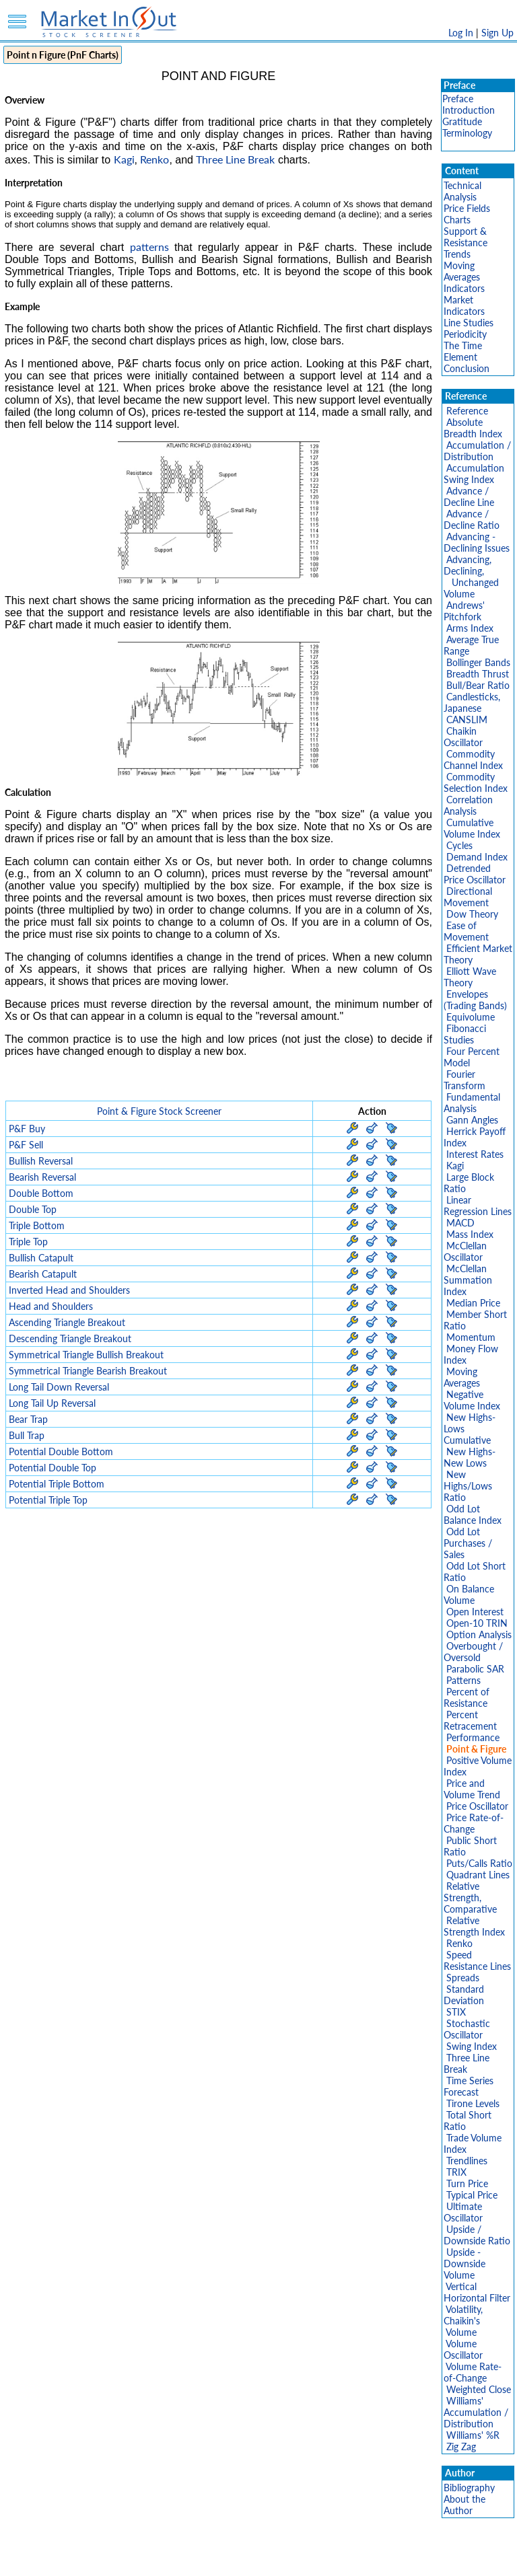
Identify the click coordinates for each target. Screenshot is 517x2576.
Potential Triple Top (48, 1500)
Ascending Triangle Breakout (67, 1322)
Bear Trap (28, 1419)
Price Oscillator (477, 1806)
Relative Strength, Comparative (470, 1897)
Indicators (464, 288)
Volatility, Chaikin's (463, 2315)
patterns (149, 246)
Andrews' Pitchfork (464, 610)
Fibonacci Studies (465, 1034)
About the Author (464, 2504)
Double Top (33, 1209)
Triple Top (28, 1241)
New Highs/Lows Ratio (468, 1486)
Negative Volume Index (472, 1400)
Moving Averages (462, 271)
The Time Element (463, 351)
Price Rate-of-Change (474, 1823)
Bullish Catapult (41, 1257)
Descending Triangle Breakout (70, 1338)
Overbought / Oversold (473, 1651)
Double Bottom (41, 1193)
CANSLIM (466, 719)
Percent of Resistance (466, 1697)
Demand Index (477, 856)
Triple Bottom (37, 1225)
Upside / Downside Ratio (477, 2234)
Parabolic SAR (475, 1669)
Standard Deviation (464, 1994)
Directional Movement (468, 896)
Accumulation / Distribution (477, 450)
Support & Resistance (465, 236)
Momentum (470, 1337)
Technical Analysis (462, 191)
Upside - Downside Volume (464, 2263)
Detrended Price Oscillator (475, 873)
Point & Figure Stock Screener (159, 1111)
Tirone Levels (472, 2103)
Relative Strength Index (474, 1926)
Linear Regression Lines (478, 1205)
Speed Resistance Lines (477, 1960)
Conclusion (466, 368)
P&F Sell (26, 1144)
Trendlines (466, 2160)
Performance (472, 1737)
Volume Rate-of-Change (473, 2372)
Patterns (463, 1680)
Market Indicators (464, 305)
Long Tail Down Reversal (59, 1387)
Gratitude (462, 121)
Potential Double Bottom (61, 1451)
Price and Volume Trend (472, 1788)
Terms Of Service (235, 2559)
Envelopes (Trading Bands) (475, 999)
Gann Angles (472, 1120)
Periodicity (465, 334)
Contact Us (411, 2559)
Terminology (467, 133)
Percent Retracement (470, 1720)
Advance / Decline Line (469, 496)
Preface (457, 98)
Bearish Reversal (42, 1177)
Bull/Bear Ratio (478, 685)
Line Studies (468, 322)
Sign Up (497, 32)
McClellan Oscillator (465, 1251)
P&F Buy (27, 1128)
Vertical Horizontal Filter (477, 2292)
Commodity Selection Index (476, 782)
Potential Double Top (52, 1467)
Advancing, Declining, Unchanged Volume (471, 576)
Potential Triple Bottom (56, 1483)
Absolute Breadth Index (473, 427)
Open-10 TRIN (477, 1623)
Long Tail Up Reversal (52, 1403)
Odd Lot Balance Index (473, 1514)
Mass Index (469, 1234)
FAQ (370, 2559)
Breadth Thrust (477, 673)
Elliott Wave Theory (470, 976)
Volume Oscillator (463, 2349)
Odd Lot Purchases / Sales (468, 1543)
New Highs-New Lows (469, 1457)
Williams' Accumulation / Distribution (476, 2412)
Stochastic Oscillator (467, 2029)
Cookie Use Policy (315, 2559)
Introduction (468, 110)
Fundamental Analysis (472, 1102)
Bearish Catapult (43, 1274)
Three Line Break (235, 159)
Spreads (462, 1977)
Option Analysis (479, 1634)
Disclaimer (104, 2559)
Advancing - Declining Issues (477, 542)
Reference (467, 410)
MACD (460, 1222)
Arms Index (469, 628)
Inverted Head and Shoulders (69, 1290)
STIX (456, 2012)
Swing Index (471, 2046)
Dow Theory (472, 914)
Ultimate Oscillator (463, 2212)
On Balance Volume (469, 1594)
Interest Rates (475, 1154)
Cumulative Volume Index (472, 828)
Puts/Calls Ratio (479, 1863)
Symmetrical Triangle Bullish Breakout (86, 1354)
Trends (457, 254)
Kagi (124, 159)
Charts (457, 219)
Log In (460, 32)
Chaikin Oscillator (463, 736)
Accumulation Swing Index (474, 473)
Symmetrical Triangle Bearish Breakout (88, 1370)
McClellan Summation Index (468, 1280)
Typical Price (471, 2195)
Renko (154, 159)
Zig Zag (461, 2446)
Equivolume (470, 1017)
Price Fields (467, 208)
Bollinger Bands (478, 662)
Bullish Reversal (41, 1161)
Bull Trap (26, 1435)
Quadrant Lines (478, 1874)
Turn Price (467, 2183)
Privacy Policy (163, 2559)
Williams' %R (472, 2435)
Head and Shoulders (51, 1306)
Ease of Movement (466, 931)
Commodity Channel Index (473, 759)
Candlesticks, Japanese (472, 702)
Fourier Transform (464, 1079)
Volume (461, 2332)
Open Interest (475, 1611)
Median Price (473, 1303)
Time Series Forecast (468, 2086)
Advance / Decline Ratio (471, 519)
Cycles (459, 845)
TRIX (456, 2172)
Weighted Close (478, 2389)
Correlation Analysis (468, 805)
